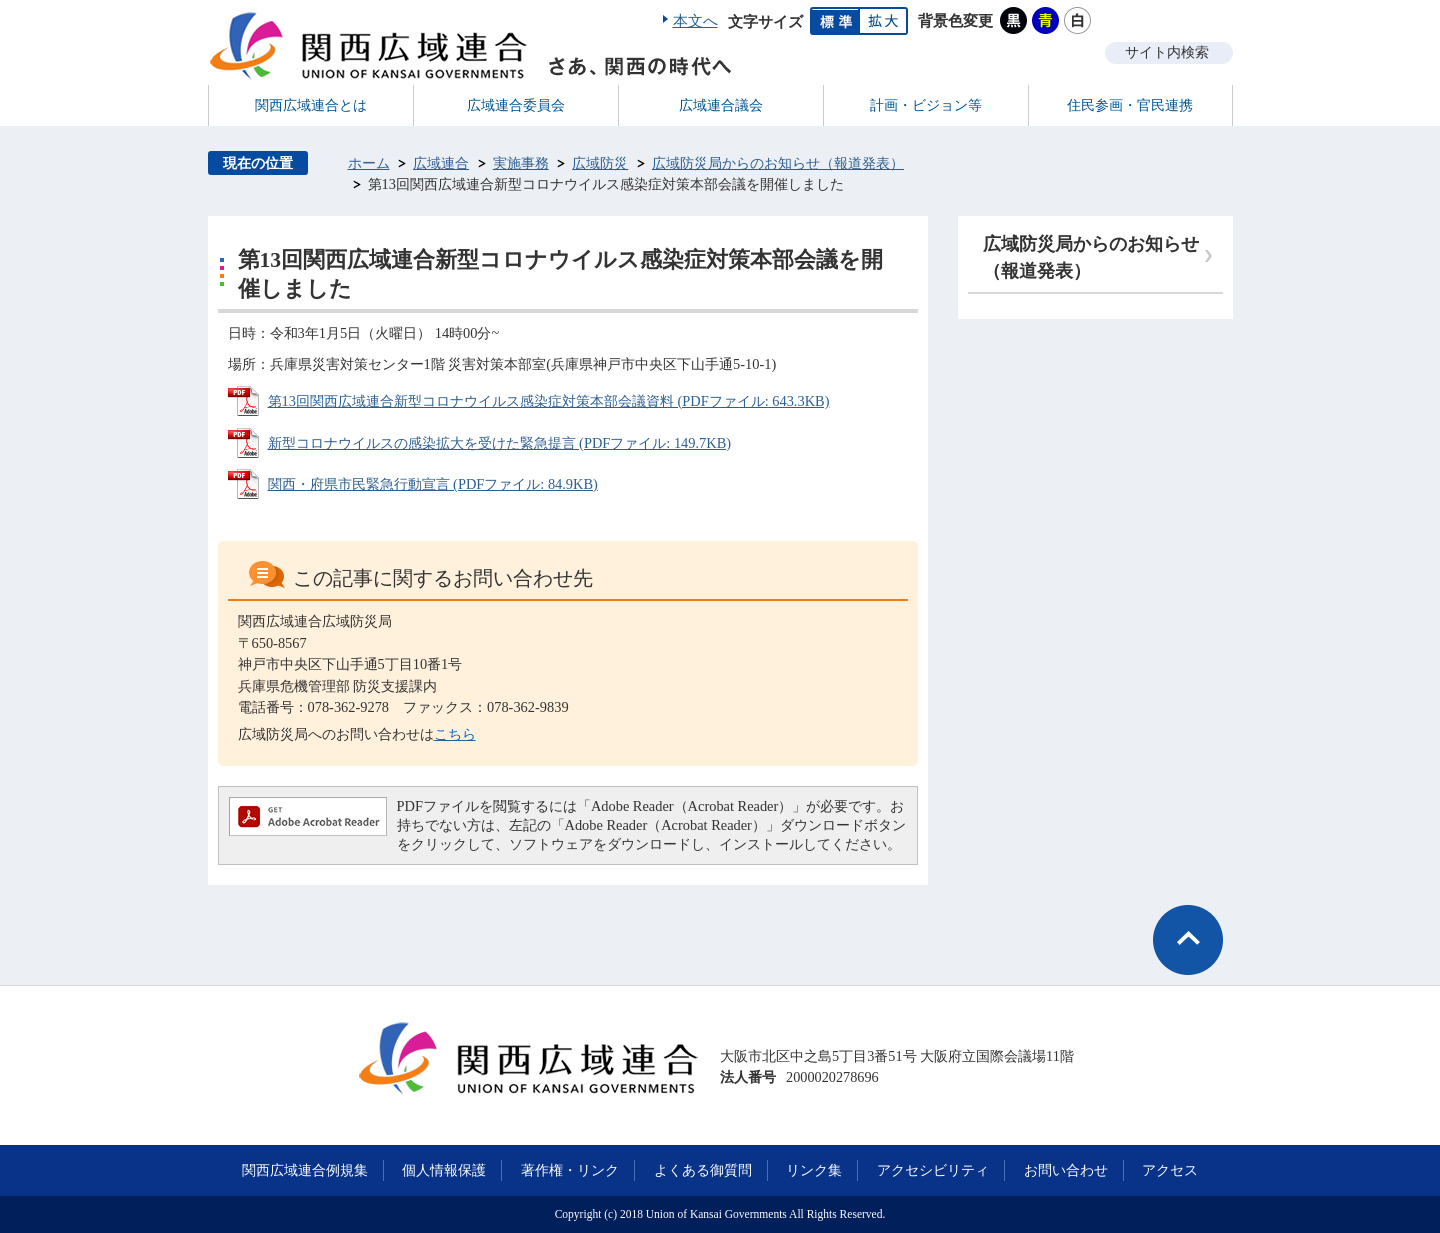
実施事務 (521, 163)
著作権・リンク (570, 1170)
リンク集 (814, 1170)
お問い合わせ (1066, 1170)
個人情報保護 (444, 1170)
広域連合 (441, 163)
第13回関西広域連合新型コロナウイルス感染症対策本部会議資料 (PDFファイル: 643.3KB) (549, 401)
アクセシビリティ (933, 1170)
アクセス (1170, 1170)
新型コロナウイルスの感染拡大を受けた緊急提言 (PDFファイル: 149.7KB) (500, 443)
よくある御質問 (703, 1170)
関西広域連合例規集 (305, 1170)
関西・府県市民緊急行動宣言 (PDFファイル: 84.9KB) (433, 484)
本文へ (695, 21)
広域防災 (600, 163)
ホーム (369, 163)
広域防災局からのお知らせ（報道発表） (778, 163)
